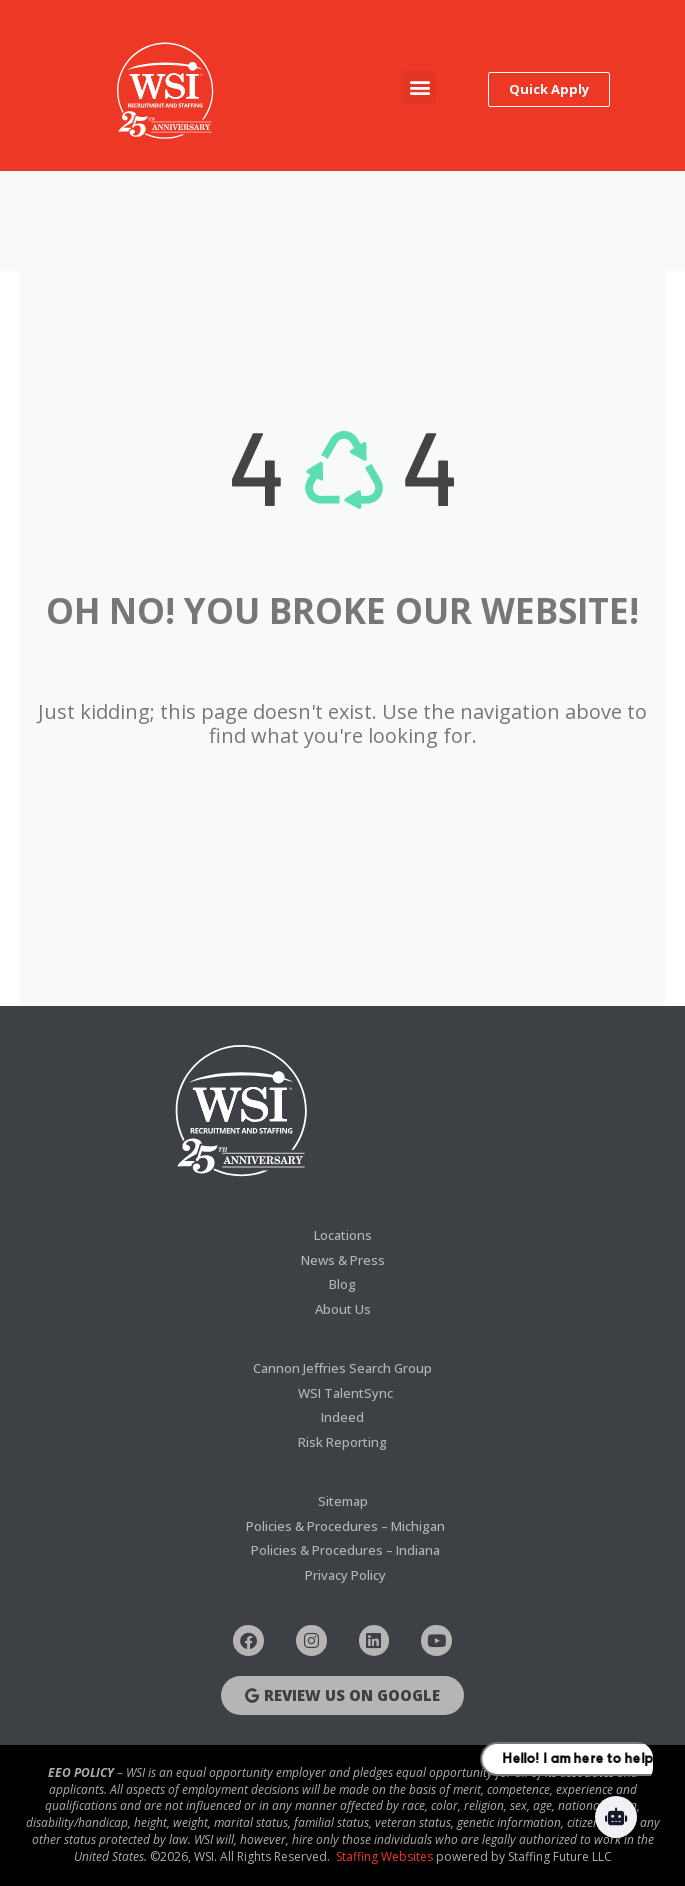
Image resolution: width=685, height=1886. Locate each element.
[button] (419, 87)
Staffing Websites (384, 1856)
